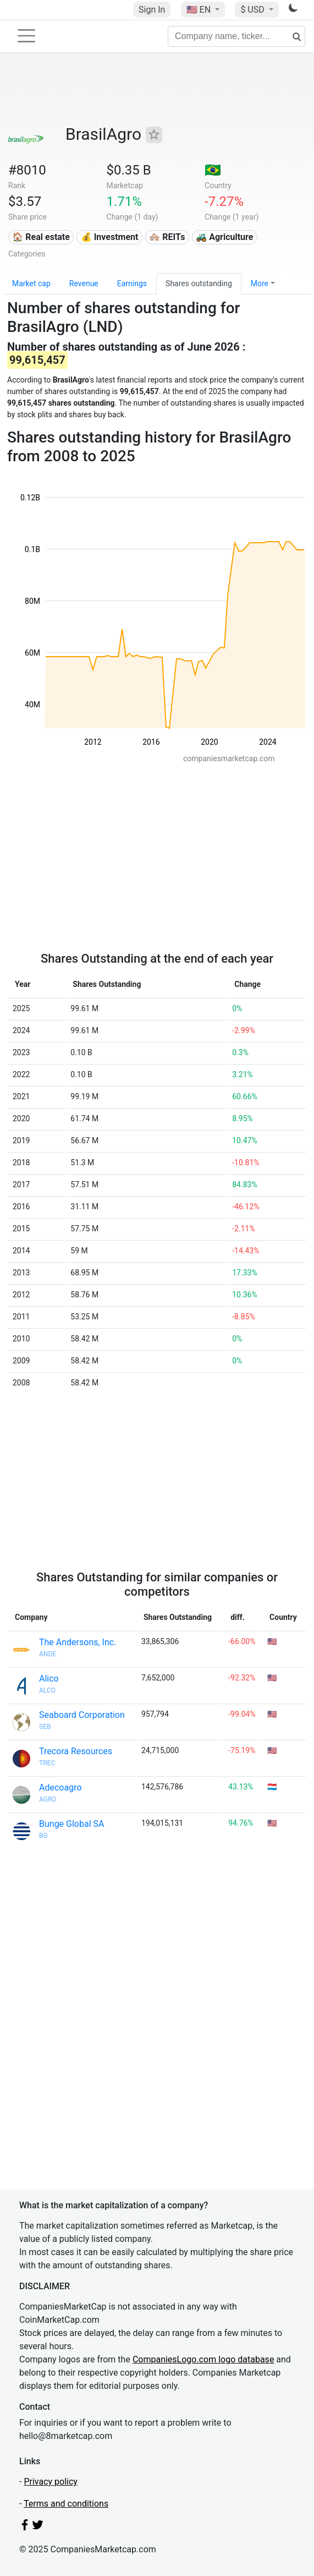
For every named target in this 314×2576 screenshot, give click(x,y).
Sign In (152, 9)
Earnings (132, 283)
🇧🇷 (213, 170)
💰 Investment (110, 237)
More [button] (259, 283)
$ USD (253, 9)
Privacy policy (51, 2481)
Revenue (83, 283)
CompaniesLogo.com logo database (203, 2359)
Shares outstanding (199, 283)
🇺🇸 (199, 9)
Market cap (31, 283)
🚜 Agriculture (224, 237)
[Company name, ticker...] (236, 36)
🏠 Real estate (41, 237)
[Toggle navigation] (26, 36)
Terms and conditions (66, 2503)
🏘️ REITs (167, 237)
